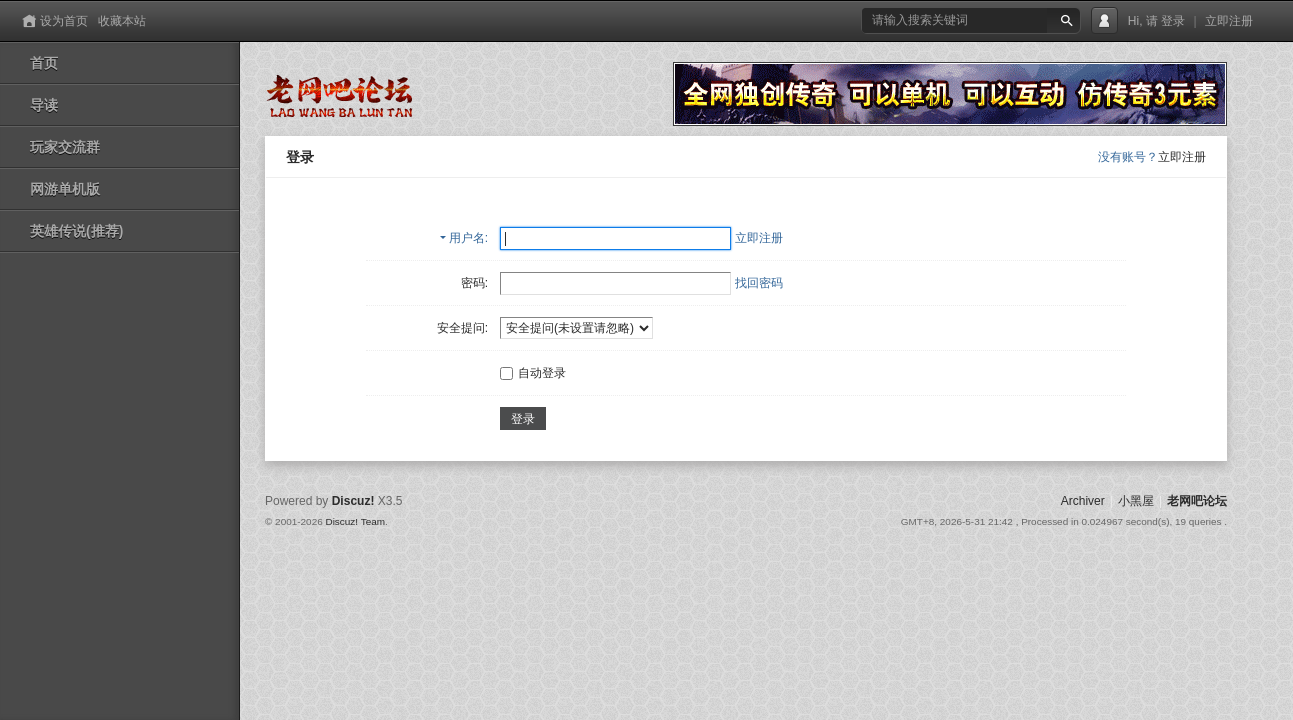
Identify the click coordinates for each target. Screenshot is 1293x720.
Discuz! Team (355, 521)
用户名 (467, 238)
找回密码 (759, 283)
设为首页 (64, 21)
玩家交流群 (65, 147)
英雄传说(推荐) (76, 231)
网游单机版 (65, 189)
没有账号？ (1128, 157)
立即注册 (1229, 21)
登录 (1173, 21)
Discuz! (353, 501)
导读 (44, 105)
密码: (474, 283)
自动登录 (533, 373)
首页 (44, 63)
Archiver (1083, 501)
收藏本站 (122, 21)
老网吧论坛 (1197, 501)
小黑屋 (1136, 501)
